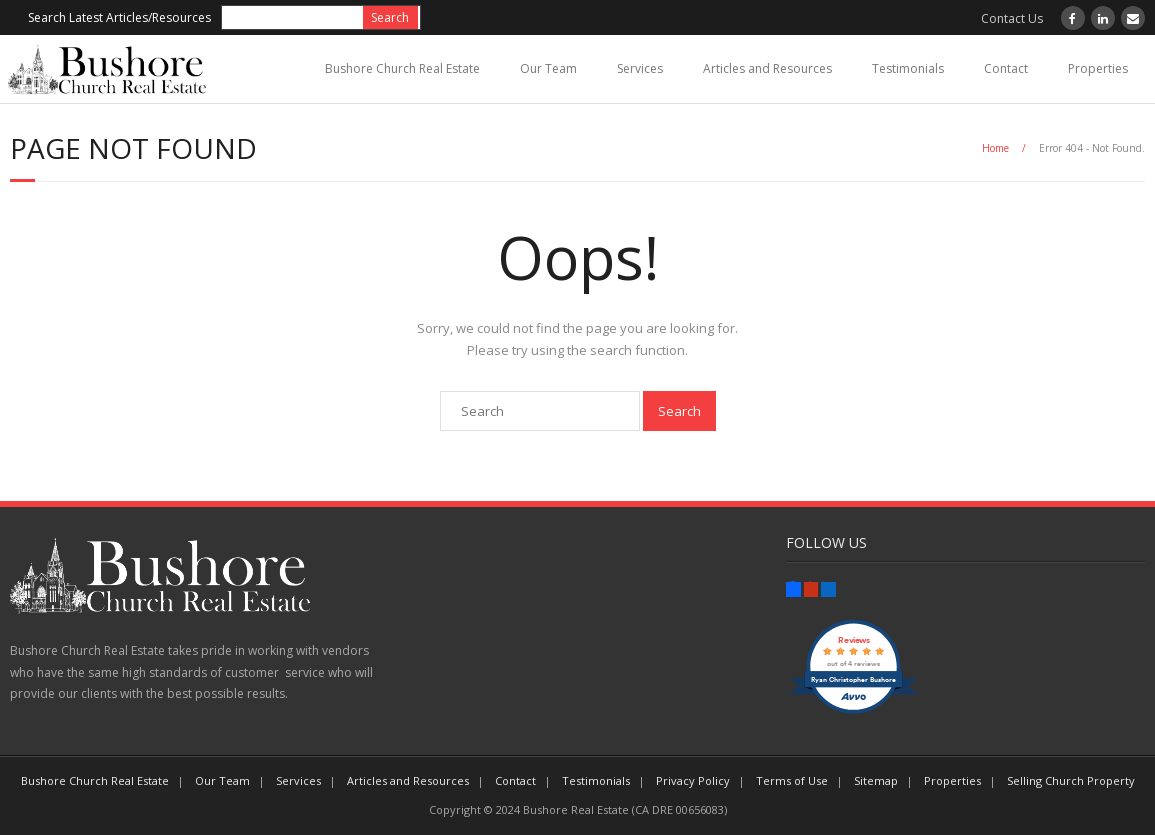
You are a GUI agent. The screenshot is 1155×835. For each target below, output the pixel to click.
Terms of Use (792, 780)
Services (640, 68)
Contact (1006, 68)
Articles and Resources (767, 68)
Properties (1098, 68)
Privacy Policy (693, 780)
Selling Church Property (1071, 780)
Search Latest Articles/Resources (119, 17)
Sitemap (876, 780)
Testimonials (908, 68)
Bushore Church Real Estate (402, 68)
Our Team (548, 68)
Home (995, 148)
